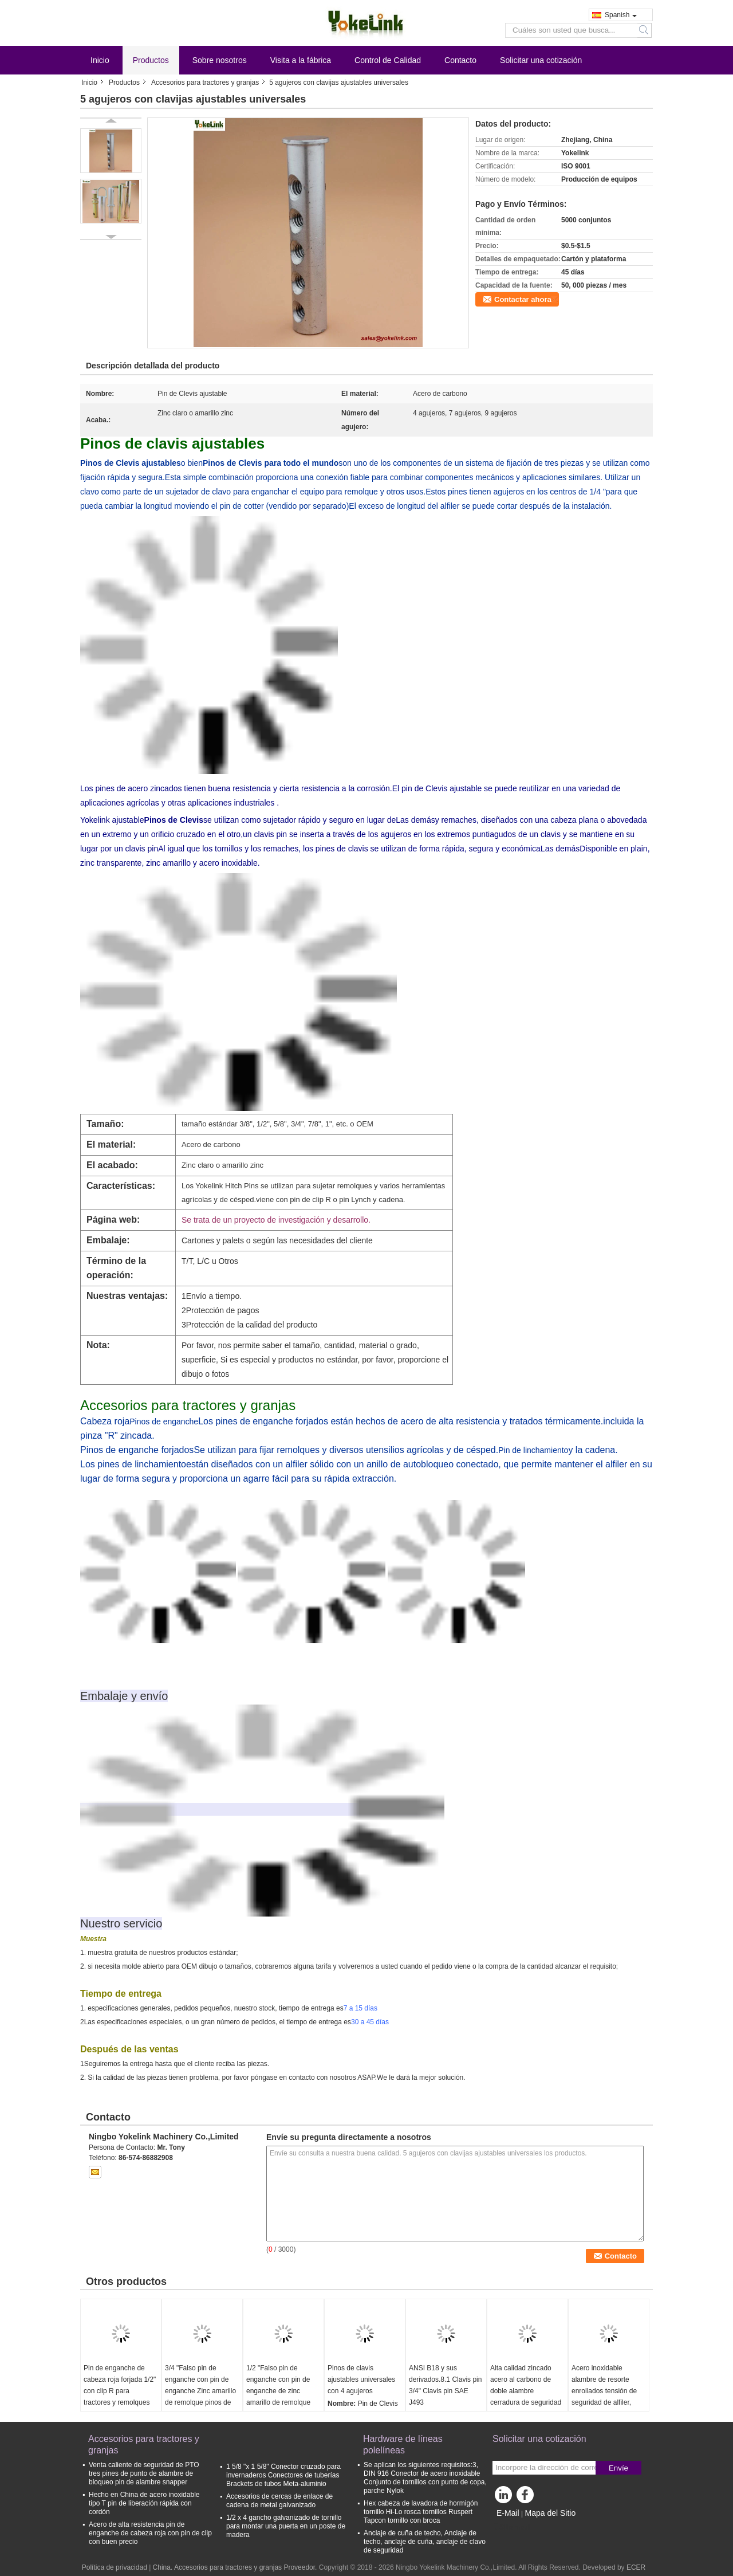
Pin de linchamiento (533, 1450)
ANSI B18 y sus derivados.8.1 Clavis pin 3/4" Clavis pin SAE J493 (445, 2385)
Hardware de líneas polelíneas (403, 2444)
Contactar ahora (522, 299)
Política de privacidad (114, 2567)
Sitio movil (511, 2527)
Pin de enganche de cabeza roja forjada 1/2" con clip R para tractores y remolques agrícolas (120, 2391)
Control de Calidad (387, 60)
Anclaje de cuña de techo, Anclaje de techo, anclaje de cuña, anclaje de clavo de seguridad (425, 2541)
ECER (635, 2567)
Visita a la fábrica (300, 60)
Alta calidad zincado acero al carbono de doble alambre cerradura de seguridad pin (525, 2391)
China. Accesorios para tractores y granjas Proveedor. (236, 2567)
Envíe (618, 2468)
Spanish (621, 15)
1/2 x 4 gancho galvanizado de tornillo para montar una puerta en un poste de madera (285, 2526)
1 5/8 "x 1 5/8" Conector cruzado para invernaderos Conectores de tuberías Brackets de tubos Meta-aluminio (283, 2475)
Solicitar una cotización (541, 60)
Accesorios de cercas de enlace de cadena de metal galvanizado (279, 2500)
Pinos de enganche (163, 1421)
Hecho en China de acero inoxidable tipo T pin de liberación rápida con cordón (144, 2503)
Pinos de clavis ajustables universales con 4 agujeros (361, 2379)
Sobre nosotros (219, 60)
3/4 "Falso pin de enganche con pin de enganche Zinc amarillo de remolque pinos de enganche (200, 2391)
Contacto (460, 60)
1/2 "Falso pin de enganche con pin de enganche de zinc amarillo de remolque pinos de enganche (278, 2391)
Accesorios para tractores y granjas (205, 82)
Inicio (99, 60)
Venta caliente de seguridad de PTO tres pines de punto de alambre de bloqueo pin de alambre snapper (144, 2473)
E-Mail (507, 2513)
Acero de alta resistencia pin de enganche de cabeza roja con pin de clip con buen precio (150, 2533)
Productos (151, 60)
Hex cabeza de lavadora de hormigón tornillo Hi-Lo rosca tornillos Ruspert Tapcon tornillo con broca (421, 2511)
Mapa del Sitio (550, 2513)
